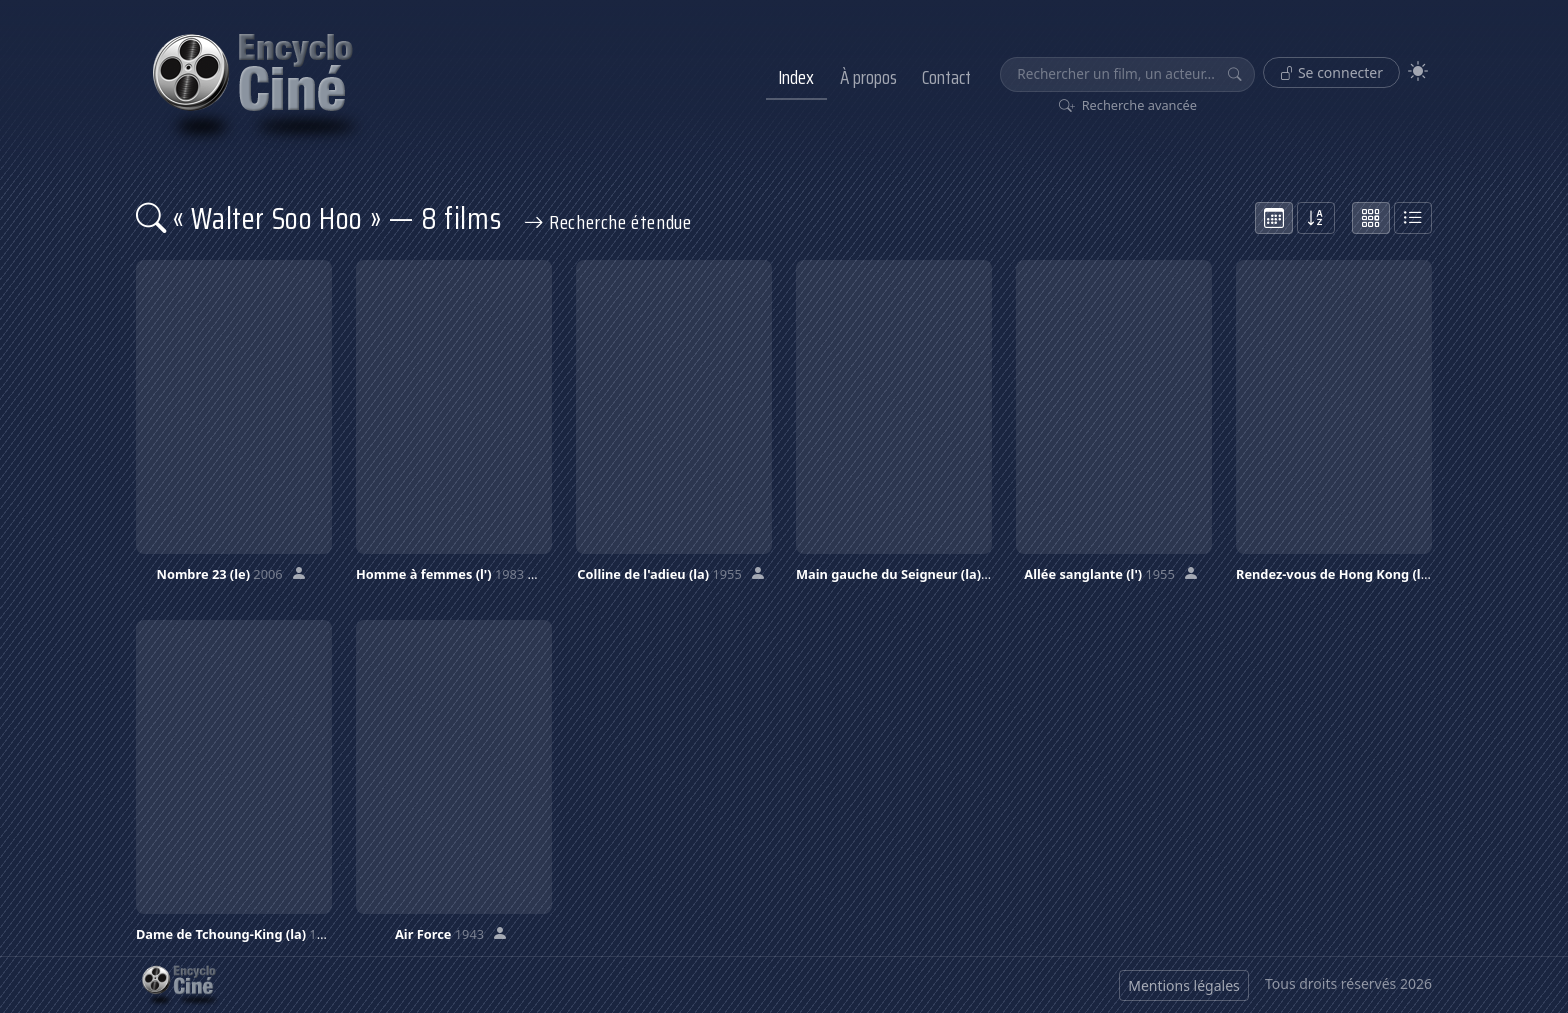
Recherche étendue (608, 222)
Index (796, 77)
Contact (946, 77)
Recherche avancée (1128, 105)
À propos (868, 77)
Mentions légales (1184, 985)
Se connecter (1331, 72)
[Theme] (1418, 71)
